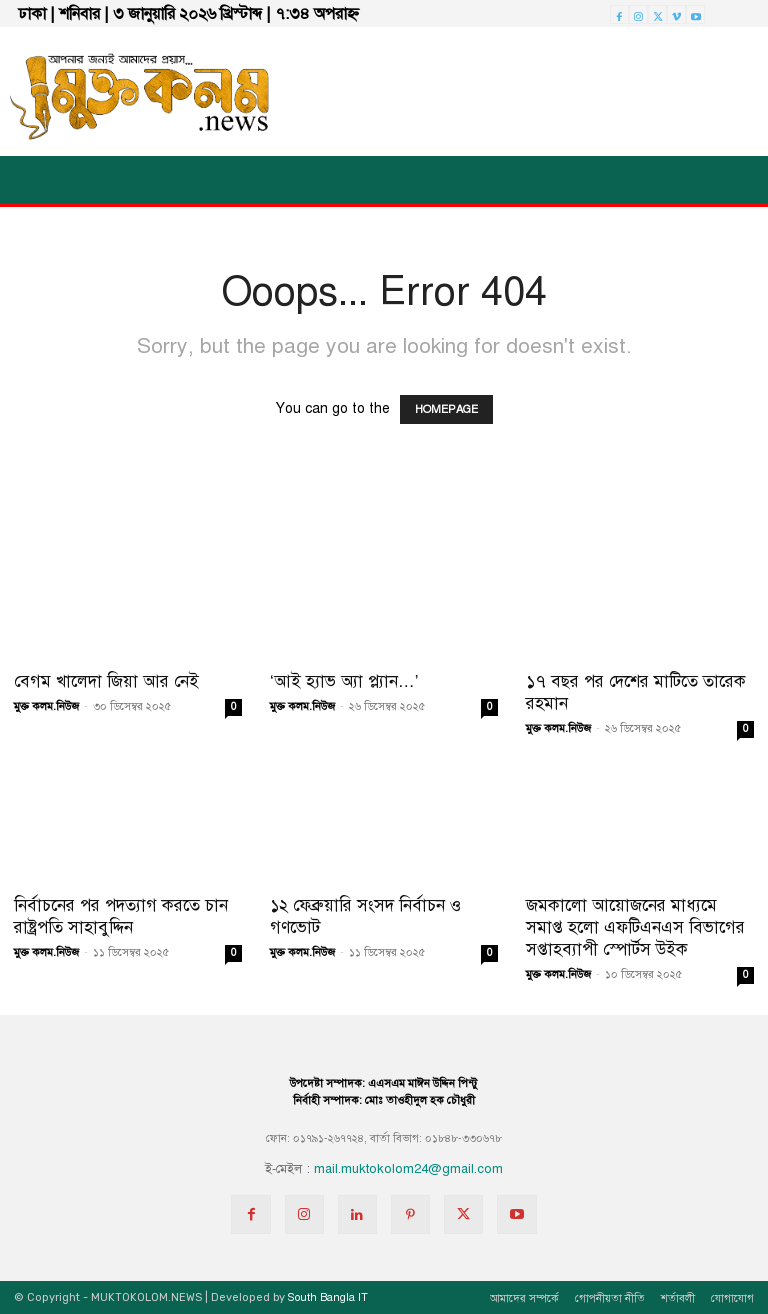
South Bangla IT (328, 1297)
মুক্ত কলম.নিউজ (46, 706)
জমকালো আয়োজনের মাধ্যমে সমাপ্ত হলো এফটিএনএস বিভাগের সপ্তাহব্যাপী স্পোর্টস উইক (635, 927)
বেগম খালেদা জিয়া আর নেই (106, 681)
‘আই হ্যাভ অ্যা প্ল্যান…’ (344, 681)
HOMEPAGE (446, 409)
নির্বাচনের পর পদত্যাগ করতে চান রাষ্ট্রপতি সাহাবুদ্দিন (121, 916)
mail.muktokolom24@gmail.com (408, 1169)
